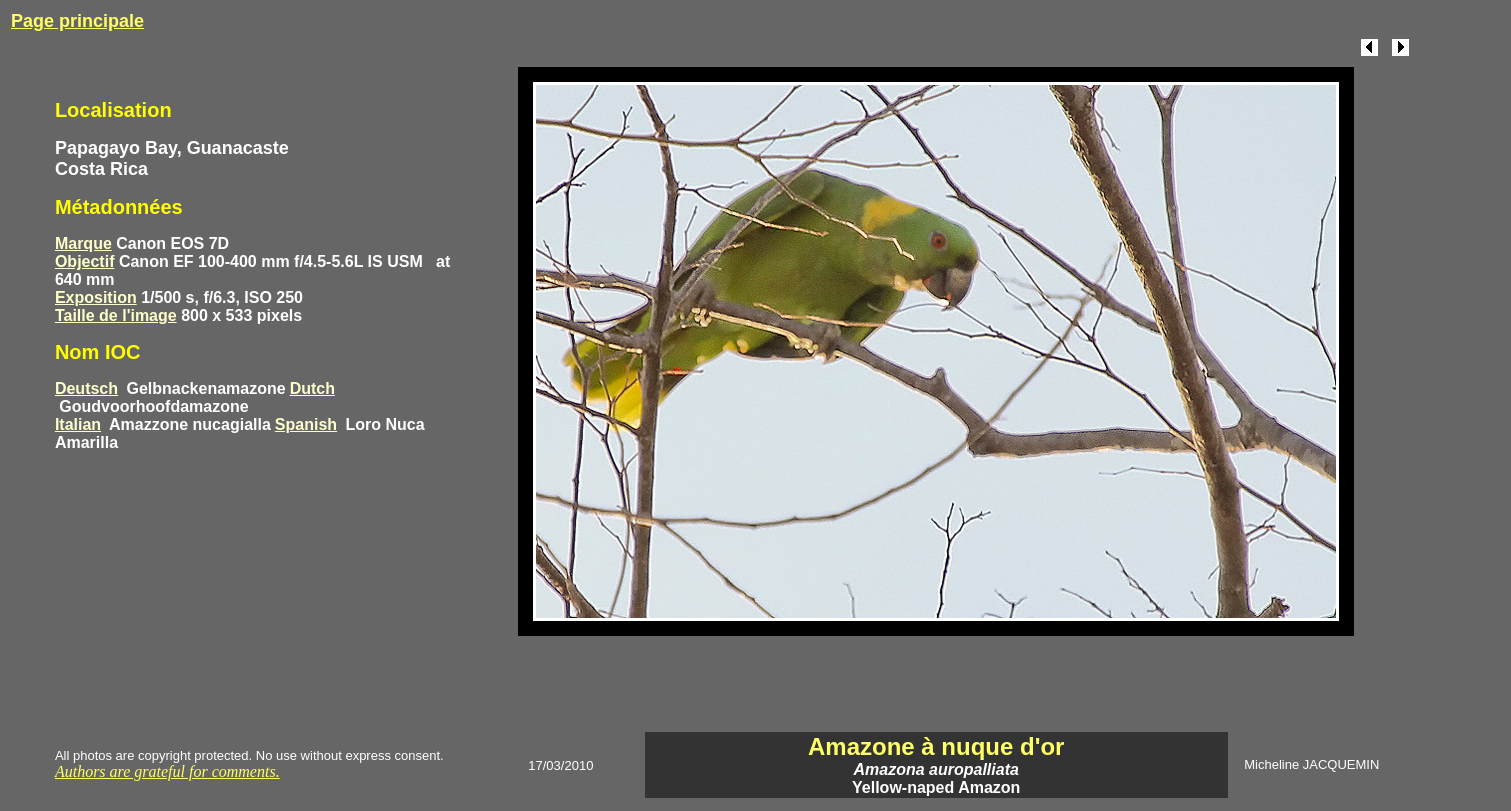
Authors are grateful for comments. (167, 771)
